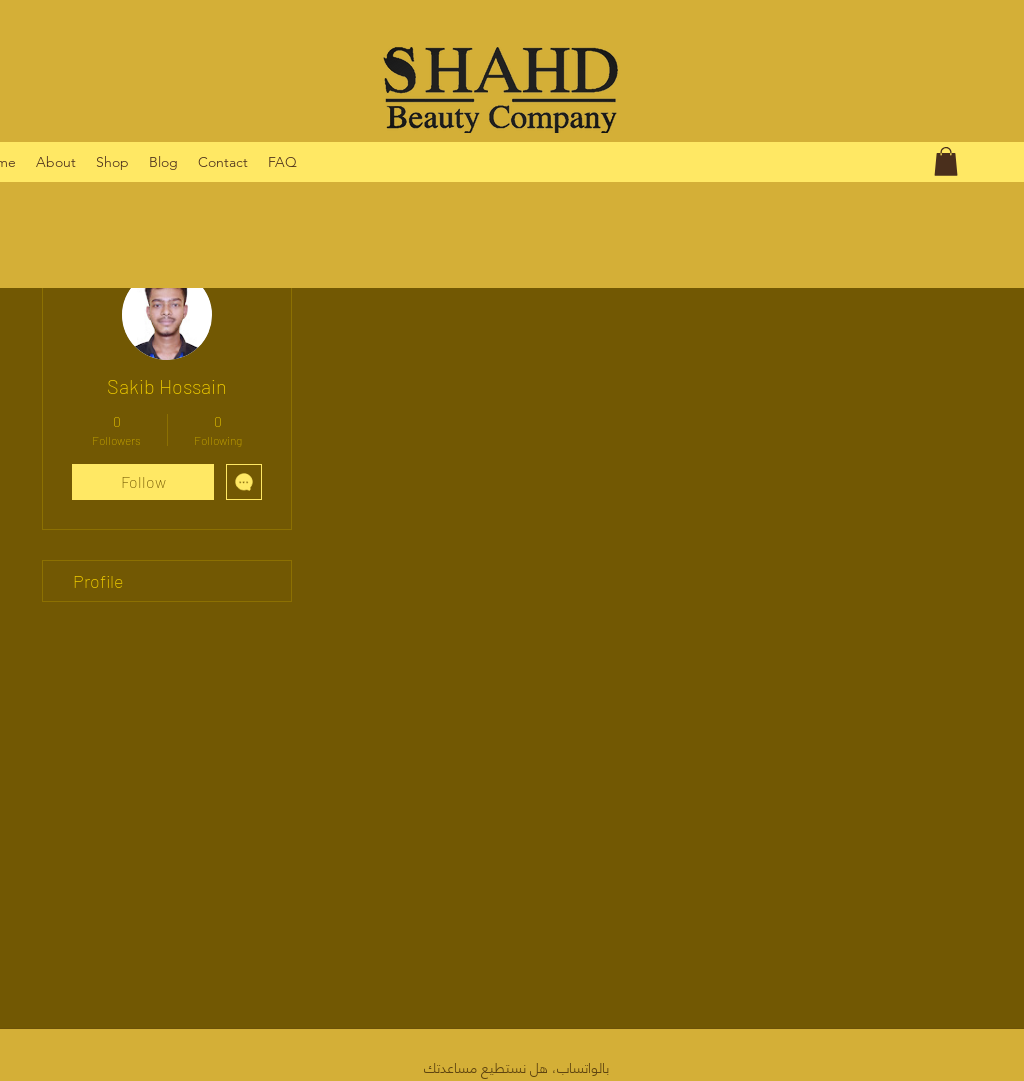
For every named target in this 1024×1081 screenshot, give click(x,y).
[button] (946, 161)
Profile (98, 581)
